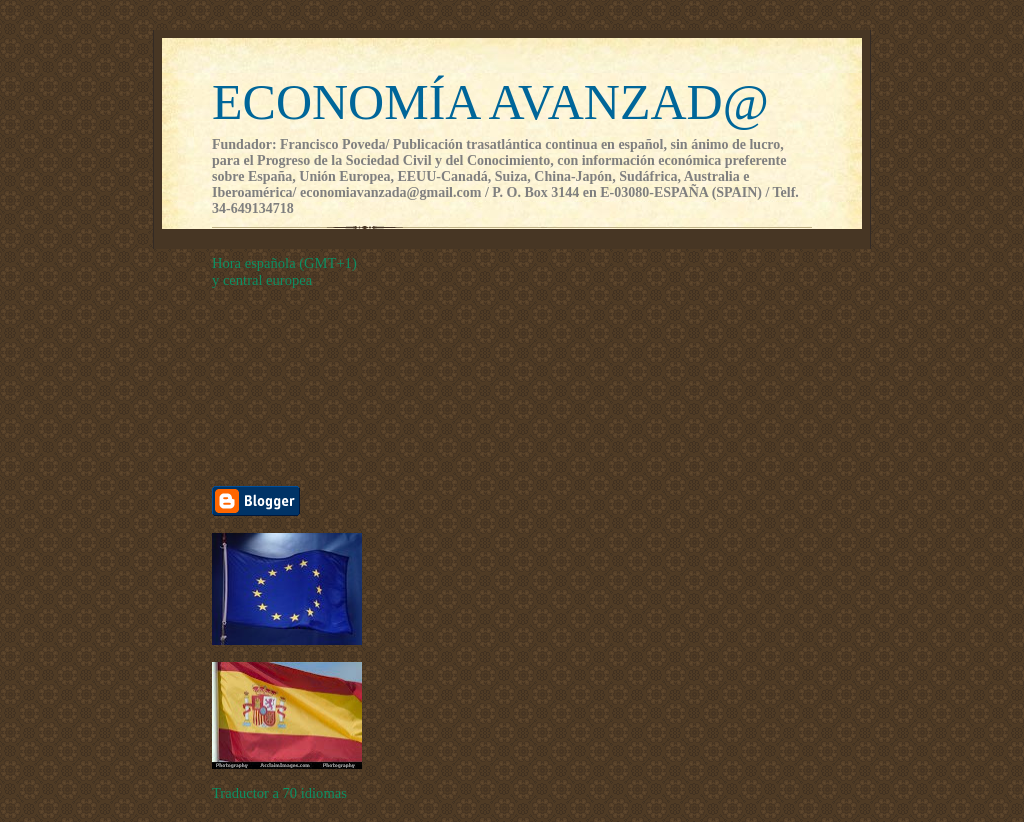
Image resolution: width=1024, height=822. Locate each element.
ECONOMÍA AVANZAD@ (490, 102)
